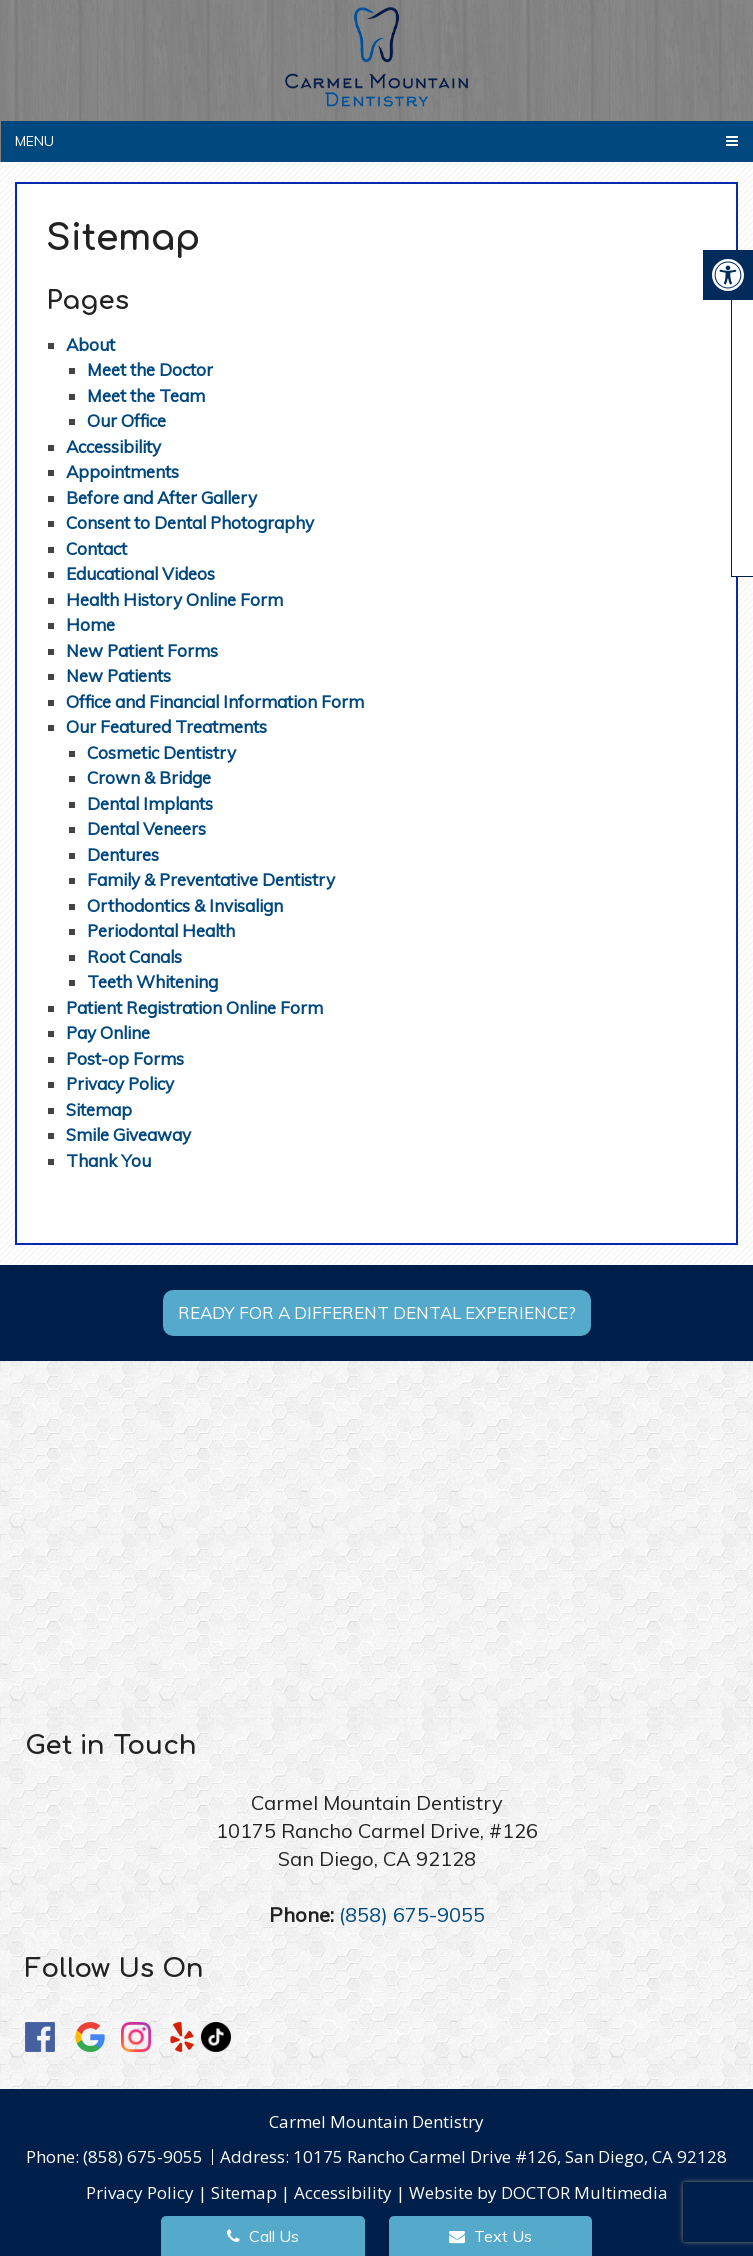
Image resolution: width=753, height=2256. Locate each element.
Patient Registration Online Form (194, 1007)
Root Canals (134, 956)
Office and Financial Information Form (215, 701)
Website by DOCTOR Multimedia (538, 2192)
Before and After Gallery (161, 497)
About (90, 344)
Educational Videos (140, 573)
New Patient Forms (142, 650)
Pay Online (108, 1032)
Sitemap (99, 1109)
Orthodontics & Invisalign (185, 905)
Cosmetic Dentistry (161, 752)
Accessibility (113, 446)
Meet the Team (146, 395)
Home (90, 624)
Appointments (122, 471)
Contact (96, 548)
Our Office (126, 420)
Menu (34, 141)
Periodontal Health (161, 930)
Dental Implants (150, 803)
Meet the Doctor (150, 369)
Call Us (263, 2236)
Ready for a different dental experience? (377, 1312)
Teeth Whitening (152, 981)
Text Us (490, 2236)
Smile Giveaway (128, 1134)
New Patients (118, 675)
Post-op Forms (125, 1058)
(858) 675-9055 (412, 1914)
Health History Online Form (174, 599)
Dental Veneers (146, 828)
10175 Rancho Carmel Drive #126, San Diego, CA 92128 (510, 2156)
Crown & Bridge (149, 777)
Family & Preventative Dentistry (211, 879)
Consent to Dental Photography (190, 522)
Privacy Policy (120, 1083)
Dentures (123, 854)
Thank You (108, 1160)
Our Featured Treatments (166, 726)
